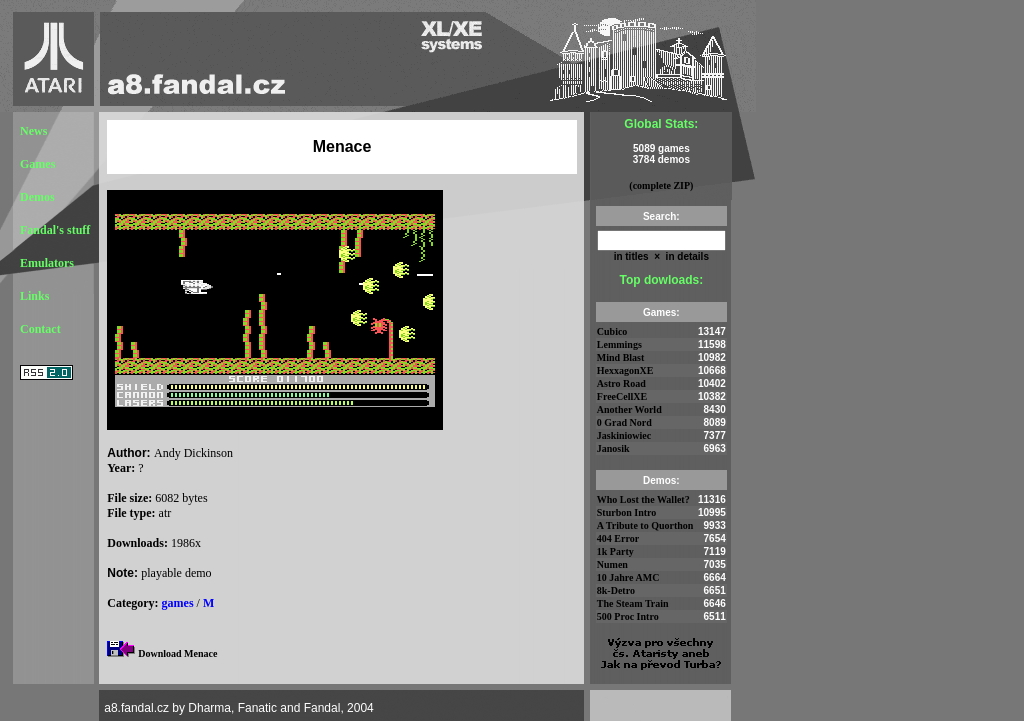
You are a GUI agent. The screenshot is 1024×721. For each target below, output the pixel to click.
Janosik (613, 448)
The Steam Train (633, 603)
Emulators (47, 263)
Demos (37, 197)
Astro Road (621, 383)
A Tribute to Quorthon (645, 525)
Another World (629, 409)
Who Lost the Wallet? (643, 499)
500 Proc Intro (628, 616)
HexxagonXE (625, 370)
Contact (40, 329)
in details (686, 256)
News (33, 131)
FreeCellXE (622, 396)
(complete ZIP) (661, 185)
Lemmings (619, 344)
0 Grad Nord (624, 422)
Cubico (612, 331)
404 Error (618, 538)
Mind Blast (621, 357)
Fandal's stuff (55, 230)
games (178, 603)
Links (34, 296)
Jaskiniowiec (624, 435)
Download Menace (177, 653)
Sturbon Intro (627, 512)
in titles (631, 256)
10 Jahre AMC (628, 577)
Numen (612, 564)
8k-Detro (616, 590)
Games (37, 164)
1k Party (615, 551)
